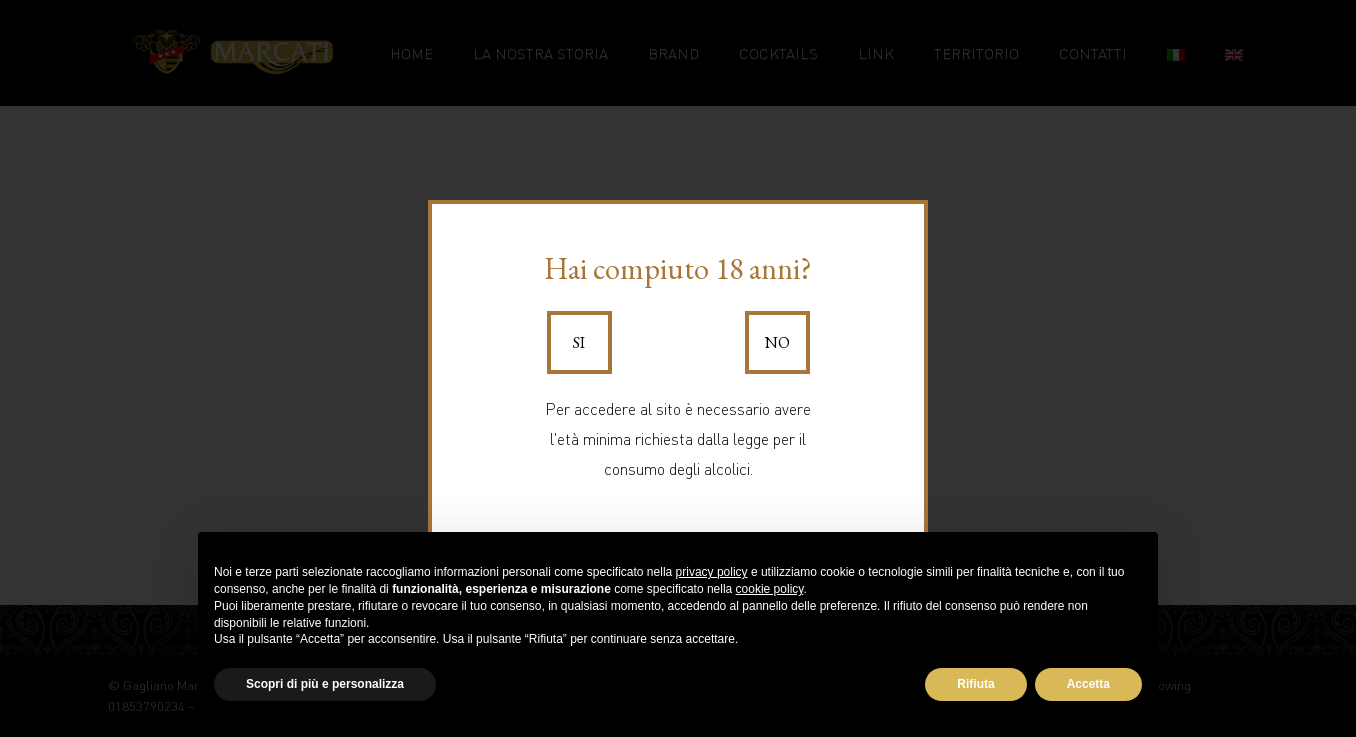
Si (579, 342)
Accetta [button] (1088, 684)
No (777, 342)
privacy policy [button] (712, 572)
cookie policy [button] (770, 589)
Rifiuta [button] (975, 684)
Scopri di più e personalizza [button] (325, 684)
